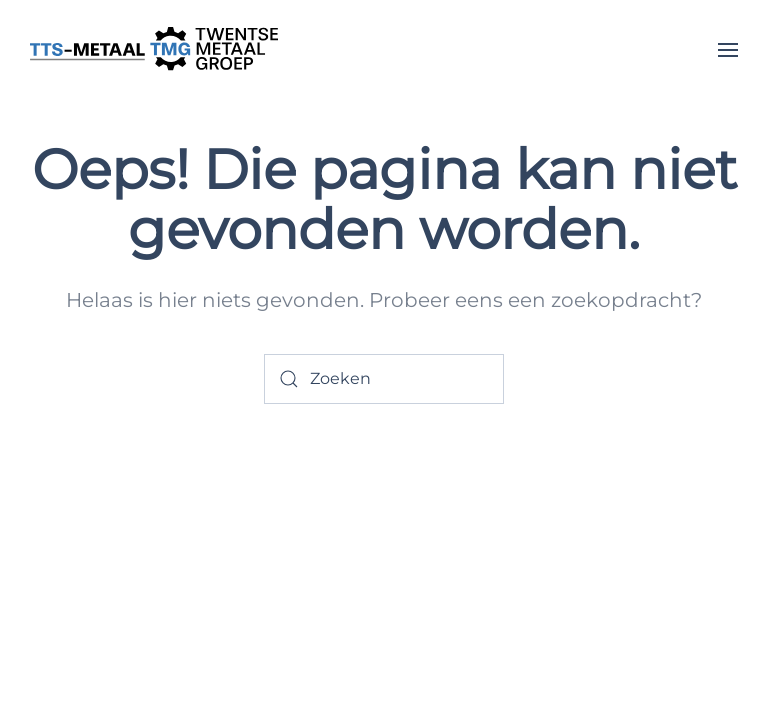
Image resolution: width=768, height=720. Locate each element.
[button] (728, 50)
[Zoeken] (384, 379)
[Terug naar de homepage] (155, 50)
